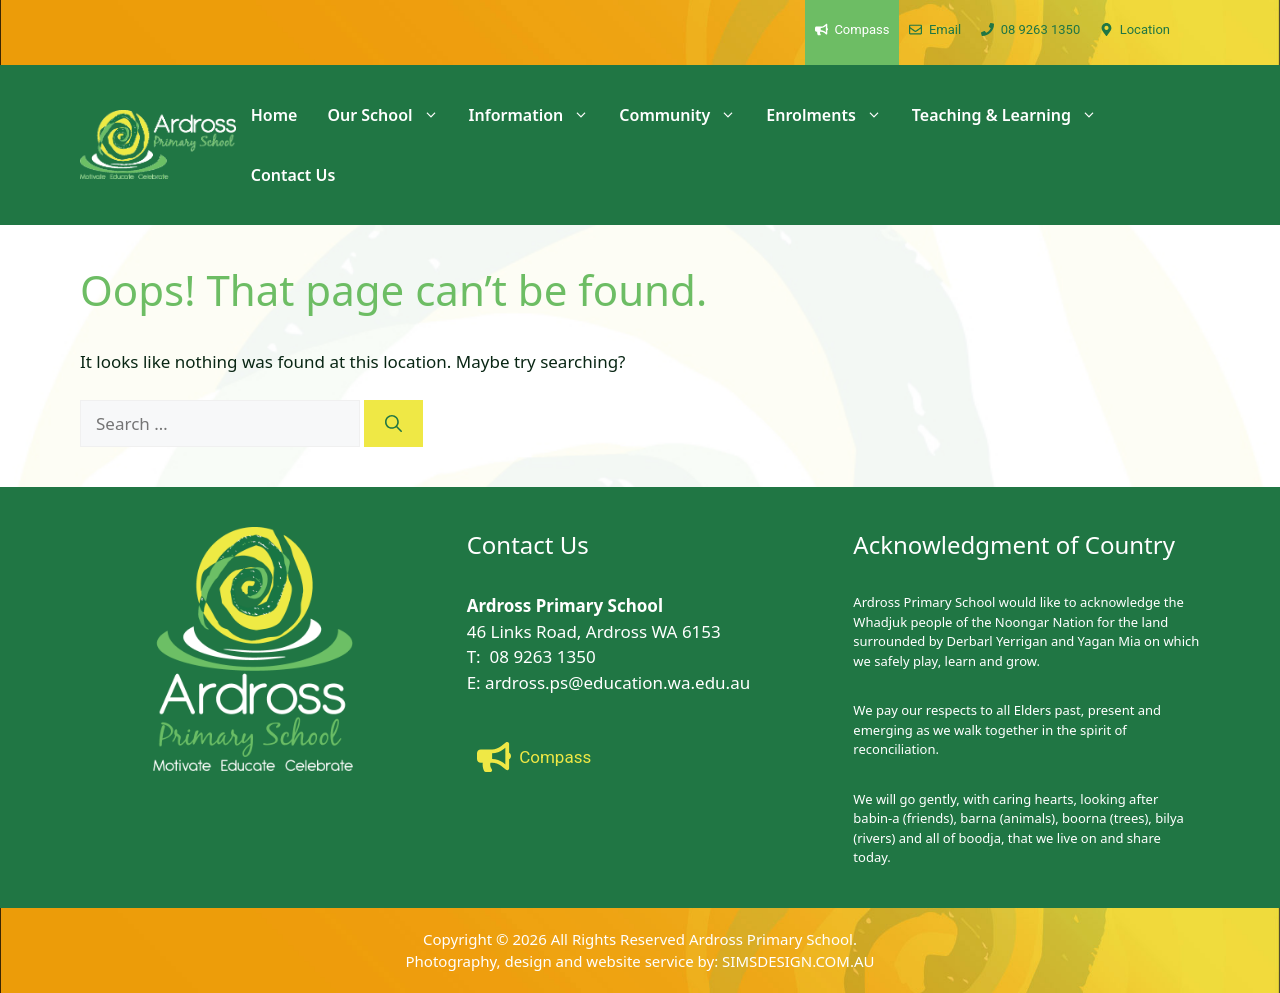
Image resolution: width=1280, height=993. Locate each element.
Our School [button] (390, 115)
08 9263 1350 (543, 656)
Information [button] (537, 115)
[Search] (393, 424)
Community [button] (685, 115)
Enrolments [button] (831, 115)
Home (274, 115)
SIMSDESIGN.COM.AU (798, 961)
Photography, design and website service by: (564, 961)
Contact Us (293, 175)
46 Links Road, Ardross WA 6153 (594, 631)
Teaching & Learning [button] (1012, 115)
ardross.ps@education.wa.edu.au (617, 682)
